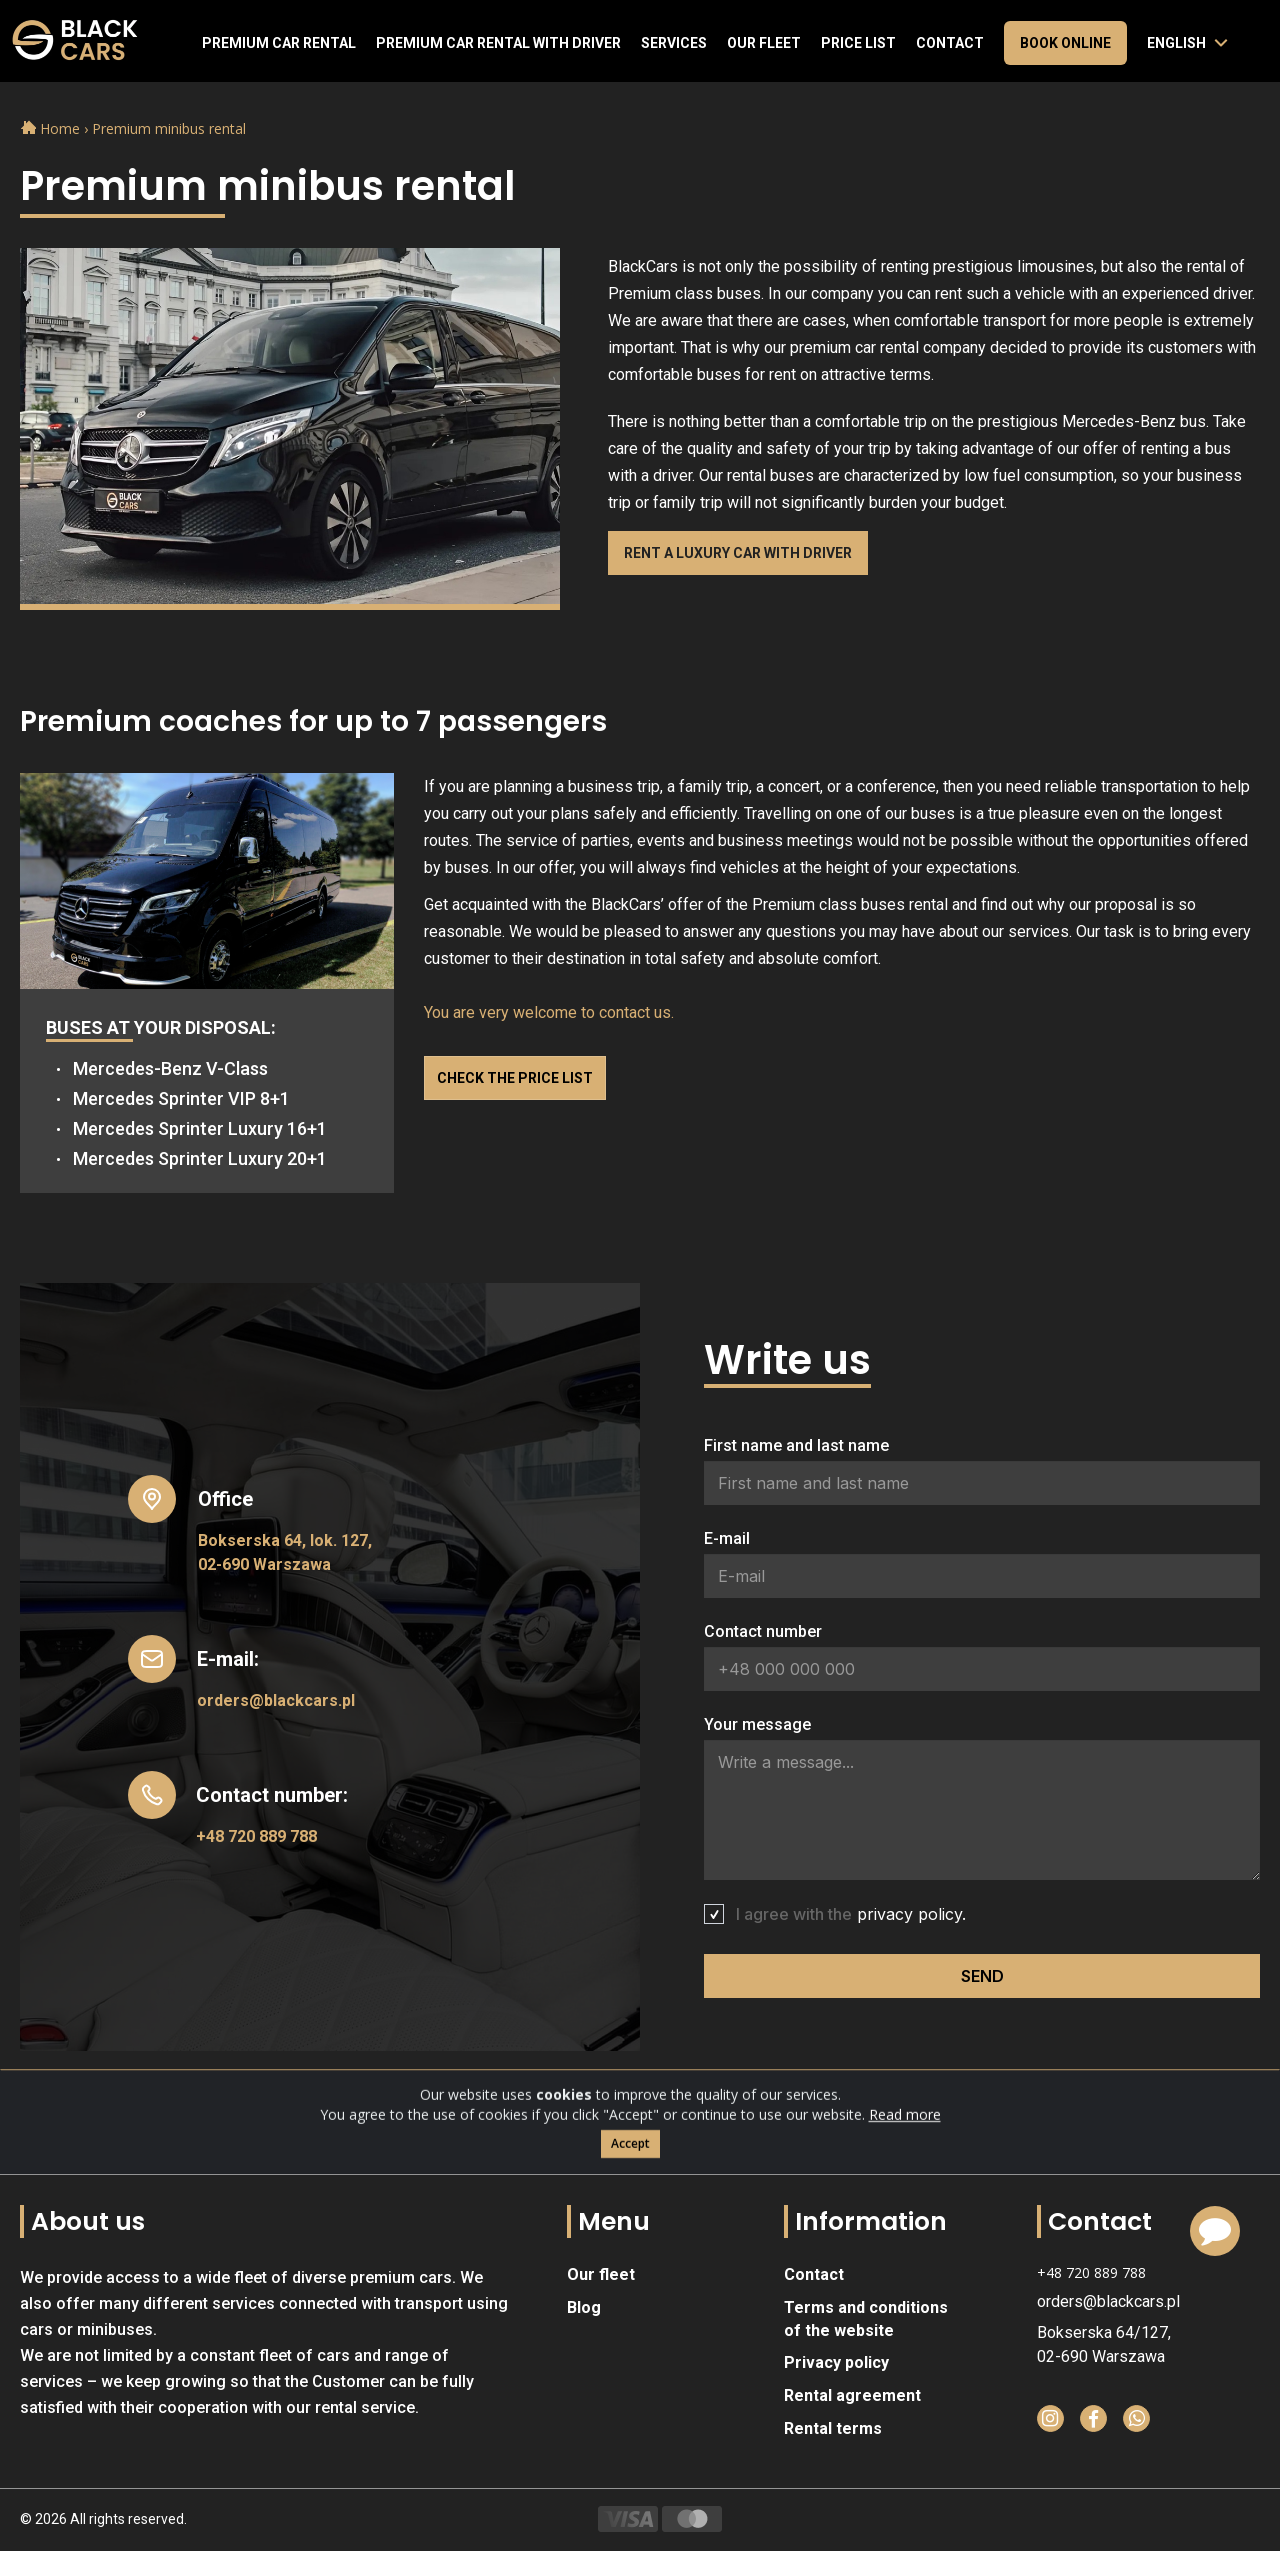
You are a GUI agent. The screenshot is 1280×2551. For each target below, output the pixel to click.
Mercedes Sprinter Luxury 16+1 (200, 1128)
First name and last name (796, 1445)
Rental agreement (852, 2395)
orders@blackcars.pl (276, 1700)
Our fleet (764, 43)
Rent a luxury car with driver (738, 553)
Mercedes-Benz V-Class (170, 1068)
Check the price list (515, 1078)
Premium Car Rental (279, 43)
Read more (905, 2164)
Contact (950, 43)
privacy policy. (911, 1914)
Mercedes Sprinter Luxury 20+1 (200, 1158)
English (1176, 43)
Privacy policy (836, 2362)
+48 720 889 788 (256, 1836)
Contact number (763, 1631)
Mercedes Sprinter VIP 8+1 (181, 1098)
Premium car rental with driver (498, 43)
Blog (584, 2307)
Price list (858, 43)
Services (674, 43)
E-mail (727, 1538)
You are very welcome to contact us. (549, 1012)
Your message (757, 1724)
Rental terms (833, 2428)
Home (52, 128)
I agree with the (851, 1914)
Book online (1065, 43)
